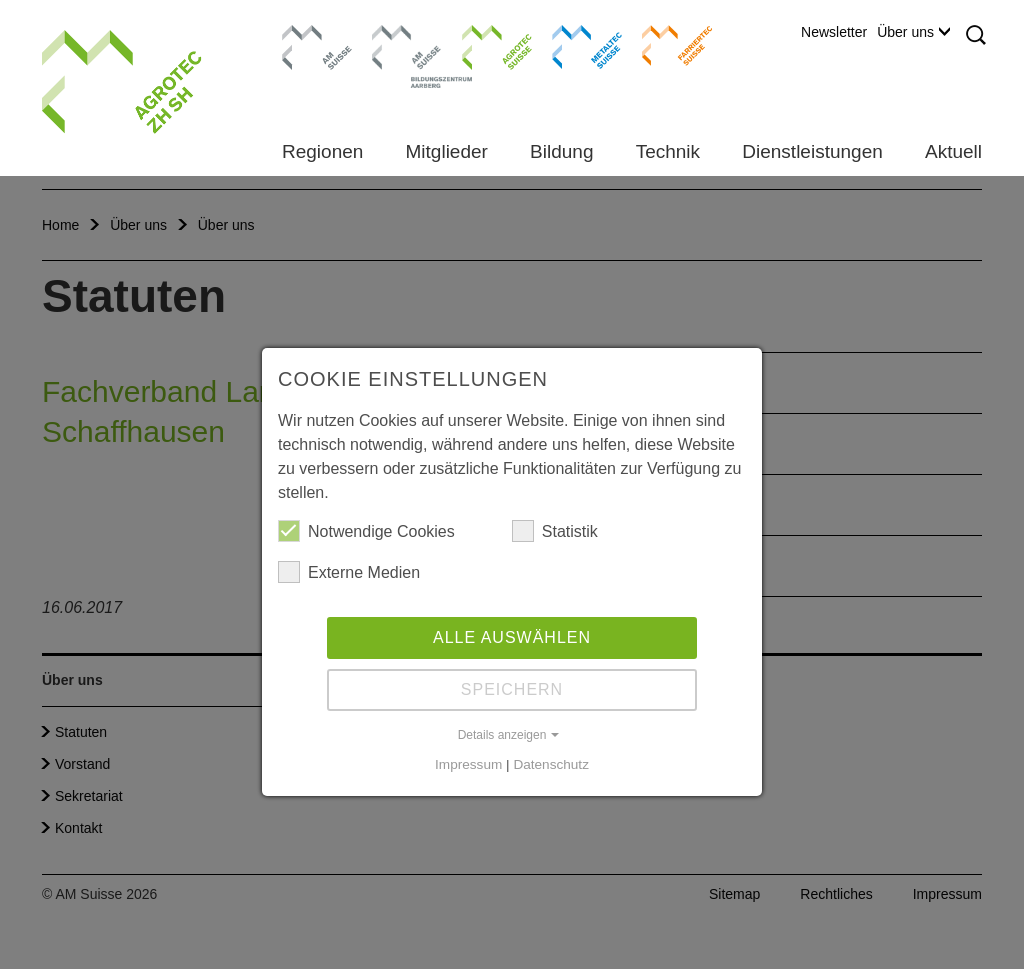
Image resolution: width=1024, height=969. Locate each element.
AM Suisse (310, 35)
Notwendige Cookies (366, 531)
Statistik (555, 531)
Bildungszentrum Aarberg (407, 45)
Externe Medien (349, 572)
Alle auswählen (512, 637)
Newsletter (834, 32)
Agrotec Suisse (482, 45)
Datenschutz (551, 764)
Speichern (512, 689)
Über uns (913, 32)
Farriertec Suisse (667, 45)
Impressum (468, 764)
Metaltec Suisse (574, 45)
